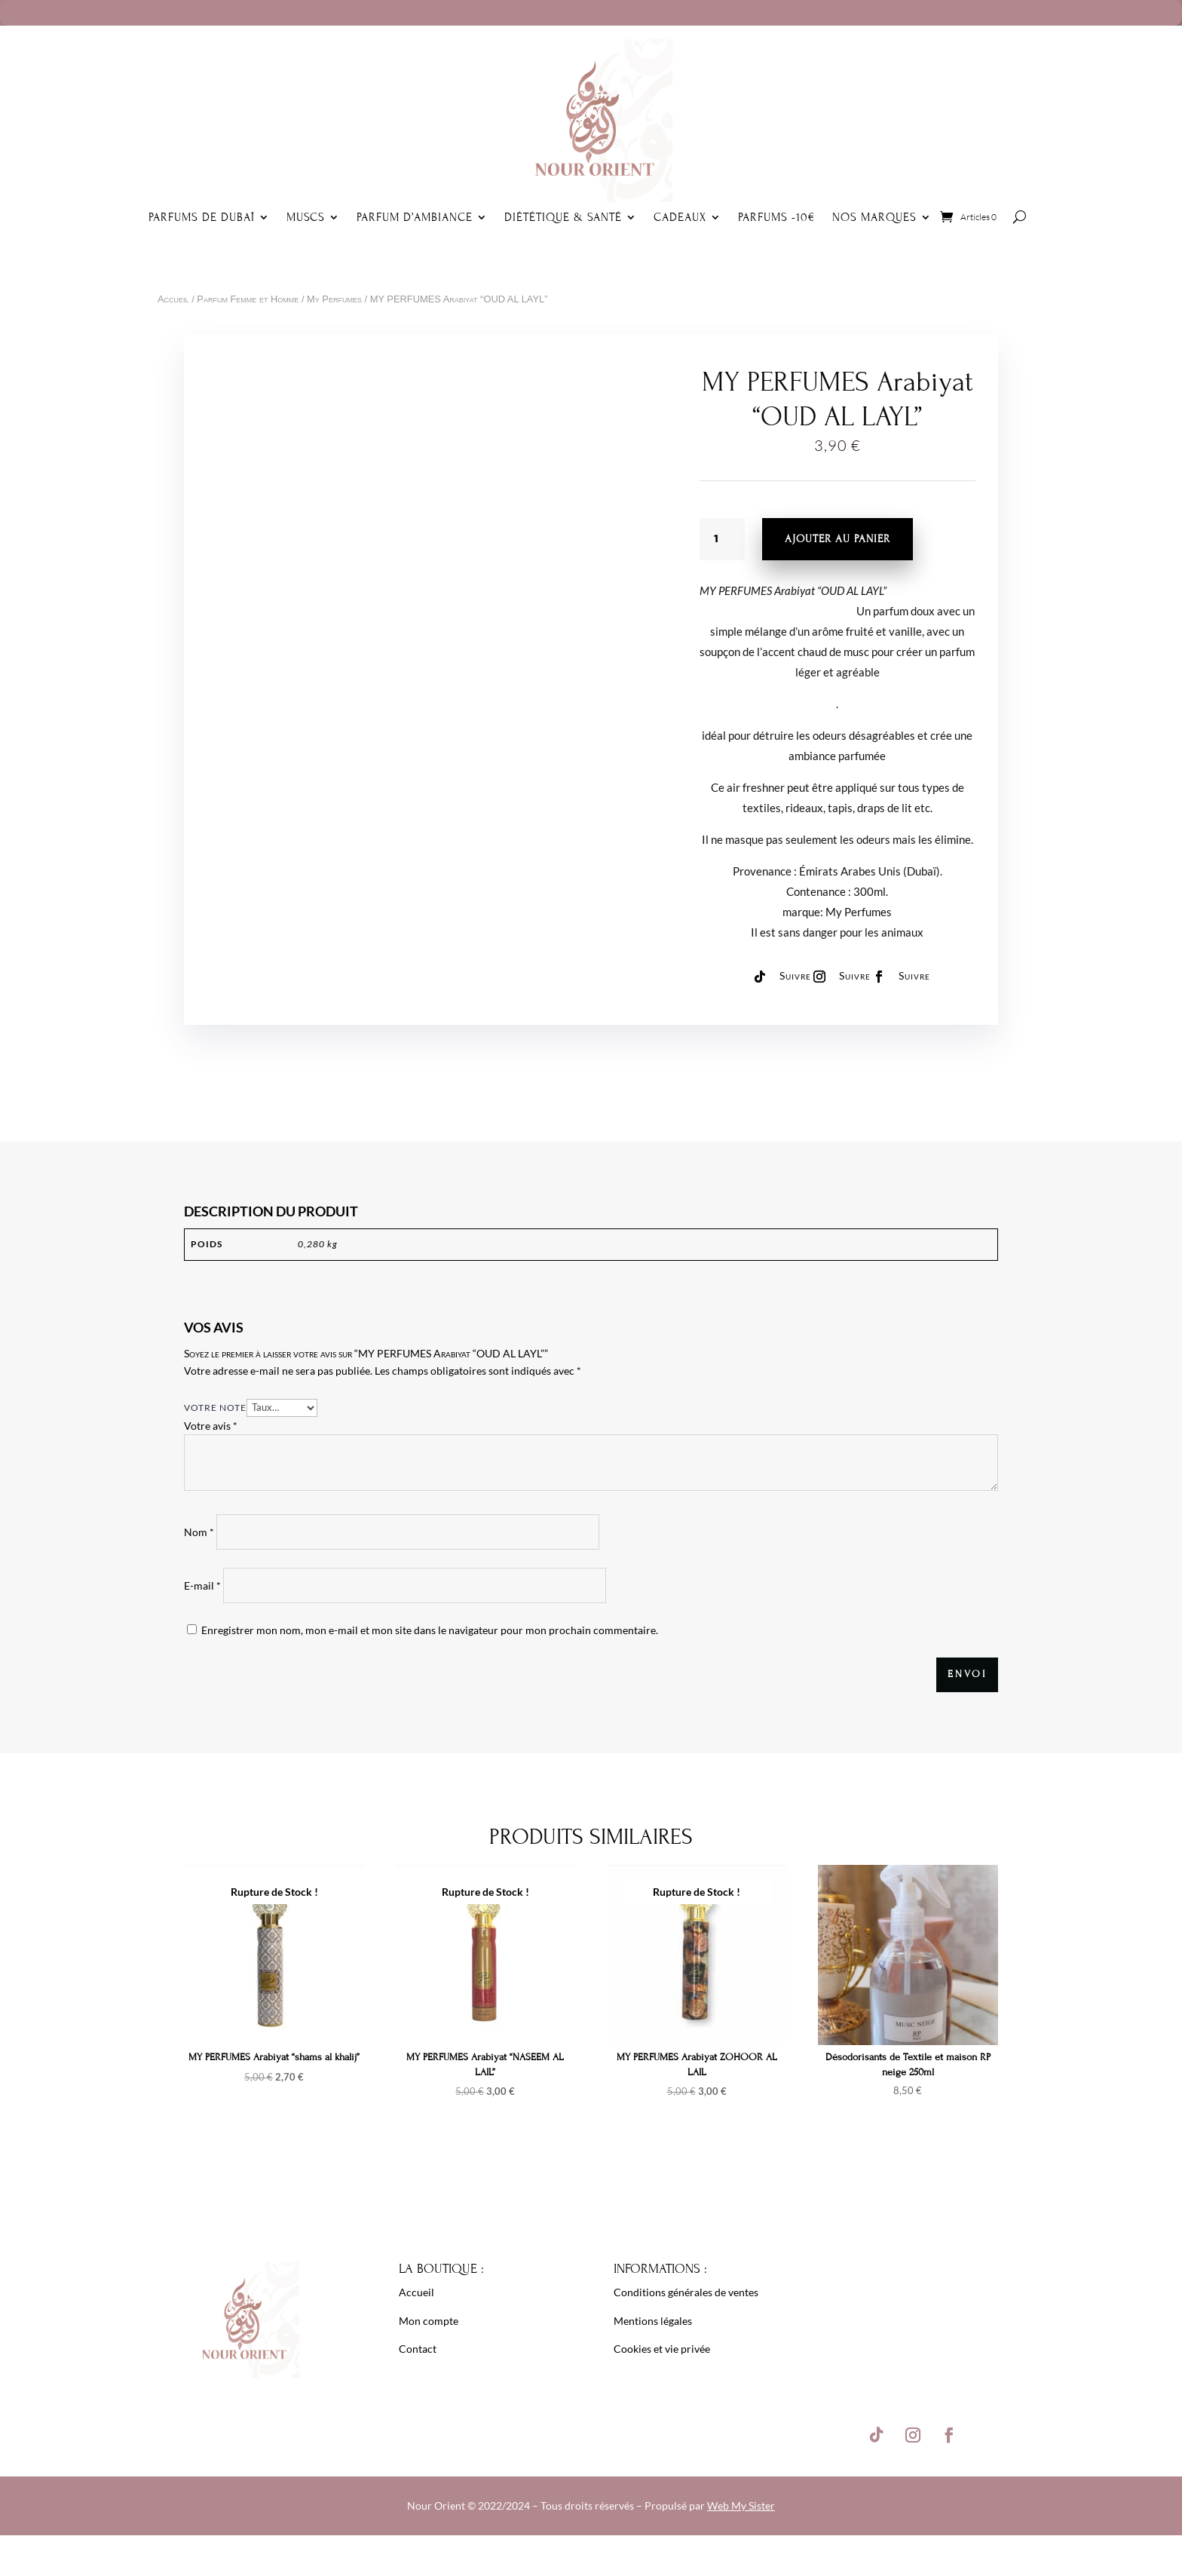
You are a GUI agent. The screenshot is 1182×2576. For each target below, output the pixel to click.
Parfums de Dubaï (202, 217)
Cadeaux (680, 217)
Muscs (305, 217)
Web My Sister (741, 2505)
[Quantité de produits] (722, 539)
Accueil (173, 299)
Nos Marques (874, 217)
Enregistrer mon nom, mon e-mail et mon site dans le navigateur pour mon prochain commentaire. (429, 1630)
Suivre (795, 975)
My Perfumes (334, 299)
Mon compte (428, 2320)
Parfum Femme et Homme (248, 299)
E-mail (202, 1585)
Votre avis (210, 1425)
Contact (417, 2348)
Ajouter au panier (837, 538)
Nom (199, 1532)
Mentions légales (653, 2320)
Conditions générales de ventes (686, 2292)
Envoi (967, 1674)
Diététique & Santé (563, 217)
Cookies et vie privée (662, 2348)
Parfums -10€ (777, 217)
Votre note (215, 1407)
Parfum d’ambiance (415, 217)
